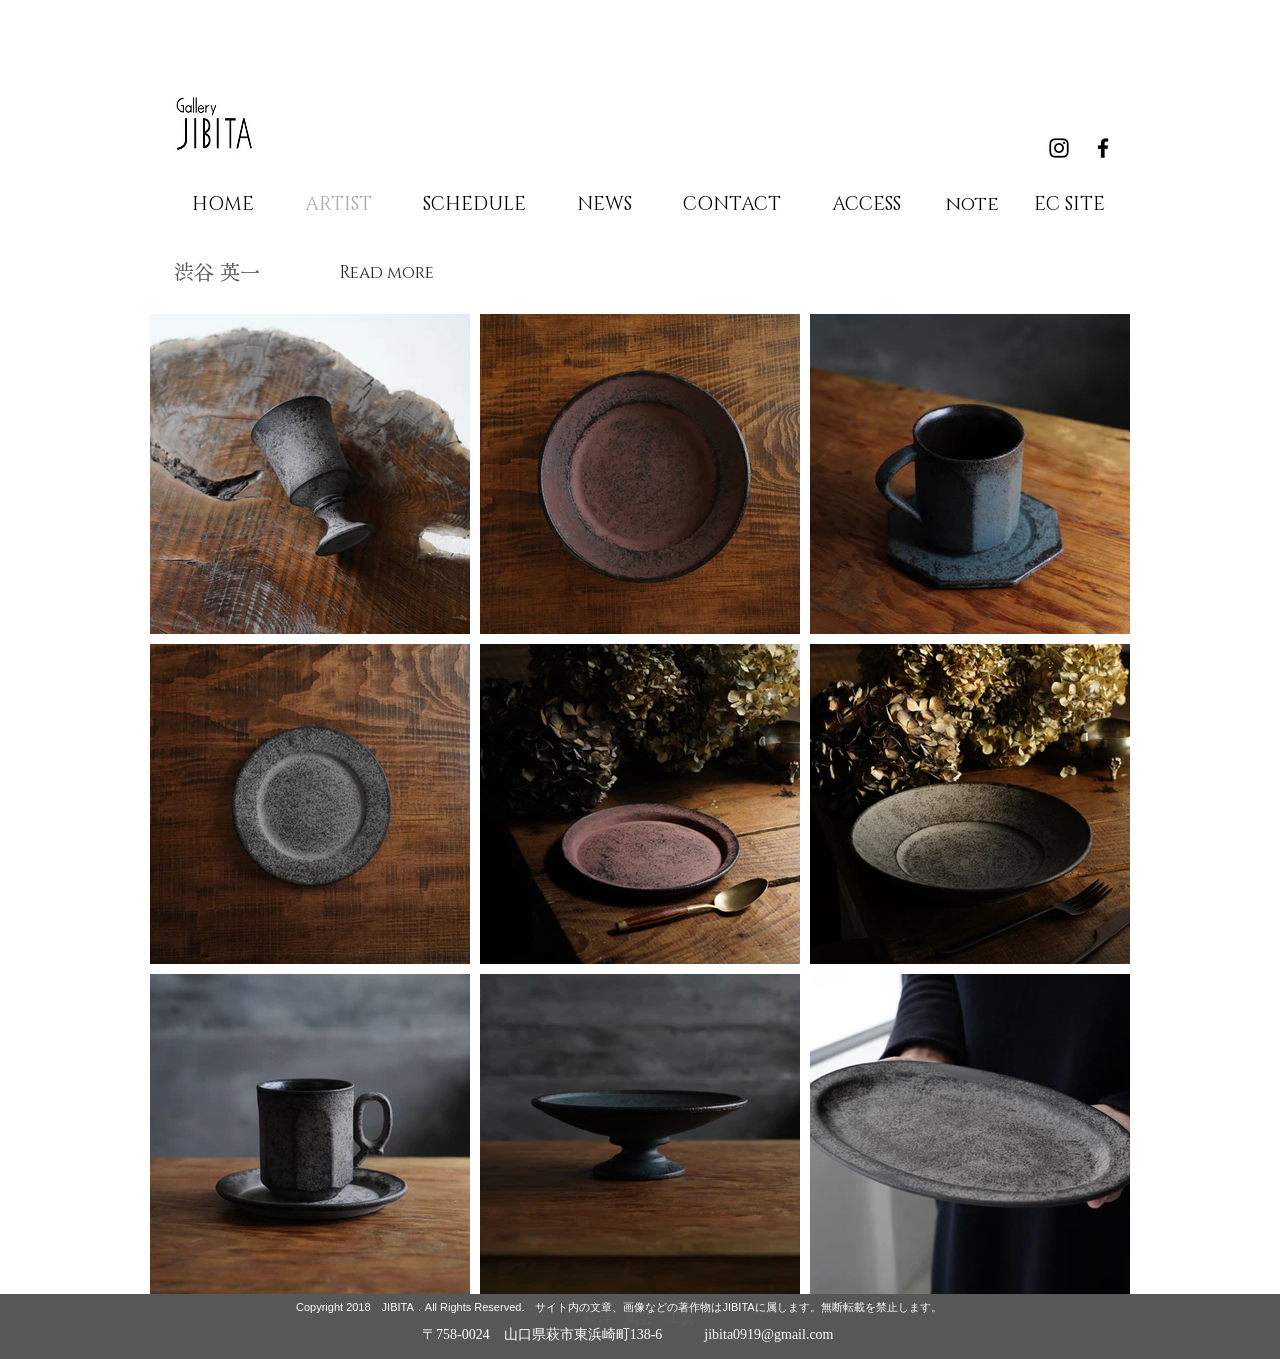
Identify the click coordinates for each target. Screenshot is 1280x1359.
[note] (972, 205)
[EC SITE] (1069, 205)
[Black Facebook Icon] (1103, 148)
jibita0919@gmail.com (768, 1334)
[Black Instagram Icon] (1059, 148)
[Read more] (386, 272)
